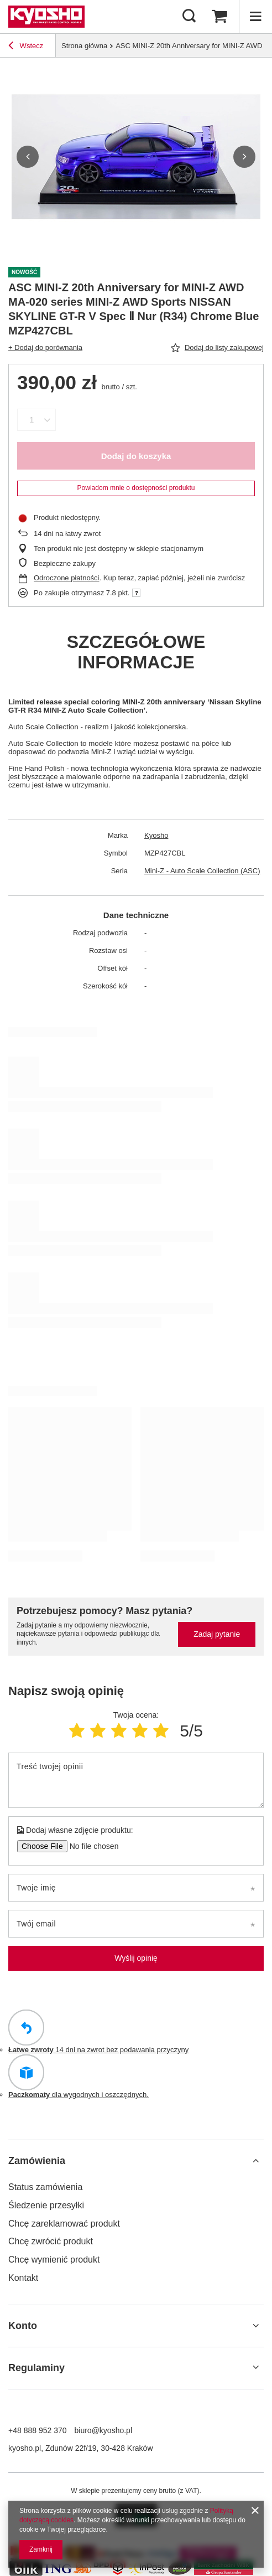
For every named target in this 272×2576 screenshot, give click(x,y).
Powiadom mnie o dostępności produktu (136, 488)
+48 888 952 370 (37, 2430)
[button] (28, 157)
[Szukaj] (189, 16)
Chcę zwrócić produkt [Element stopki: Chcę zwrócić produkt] (50, 2241)
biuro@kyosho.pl (104, 2430)
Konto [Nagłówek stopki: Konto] (22, 2325)
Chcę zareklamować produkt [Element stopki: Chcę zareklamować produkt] (64, 2223)
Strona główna (84, 46)
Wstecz (25, 47)
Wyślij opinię (136, 1958)
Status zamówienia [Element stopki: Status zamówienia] (45, 2187)
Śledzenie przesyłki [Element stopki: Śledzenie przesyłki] (46, 2205)
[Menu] (255, 16)
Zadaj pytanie (216, 1634)
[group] (136, 156)
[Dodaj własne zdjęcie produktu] (90, 1846)
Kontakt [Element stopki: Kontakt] (23, 2278)
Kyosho (156, 835)
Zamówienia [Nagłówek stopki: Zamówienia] (36, 2160)
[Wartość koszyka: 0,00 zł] (219, 16)
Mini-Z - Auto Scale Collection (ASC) (202, 871)
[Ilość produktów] (31, 419)
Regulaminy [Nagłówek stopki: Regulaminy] (36, 2367)
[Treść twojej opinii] (136, 1780)
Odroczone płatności (67, 578)
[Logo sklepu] (46, 17)
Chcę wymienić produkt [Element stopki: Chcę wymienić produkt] (54, 2259)
